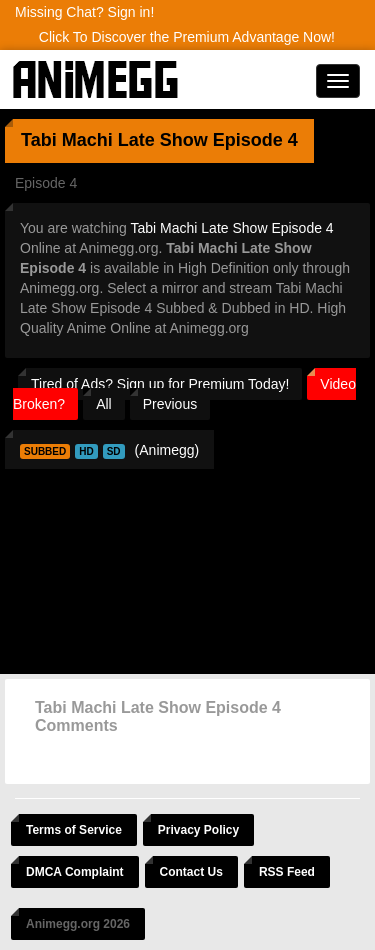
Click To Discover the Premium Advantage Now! (187, 37)
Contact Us (191, 872)
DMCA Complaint (75, 872)
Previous (170, 404)
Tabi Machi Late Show (114, 140)
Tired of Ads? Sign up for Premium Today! (160, 384)
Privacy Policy (198, 830)
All (104, 404)
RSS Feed (287, 872)
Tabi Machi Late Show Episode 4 (232, 228)
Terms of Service (74, 830)
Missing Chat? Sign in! (84, 12)
